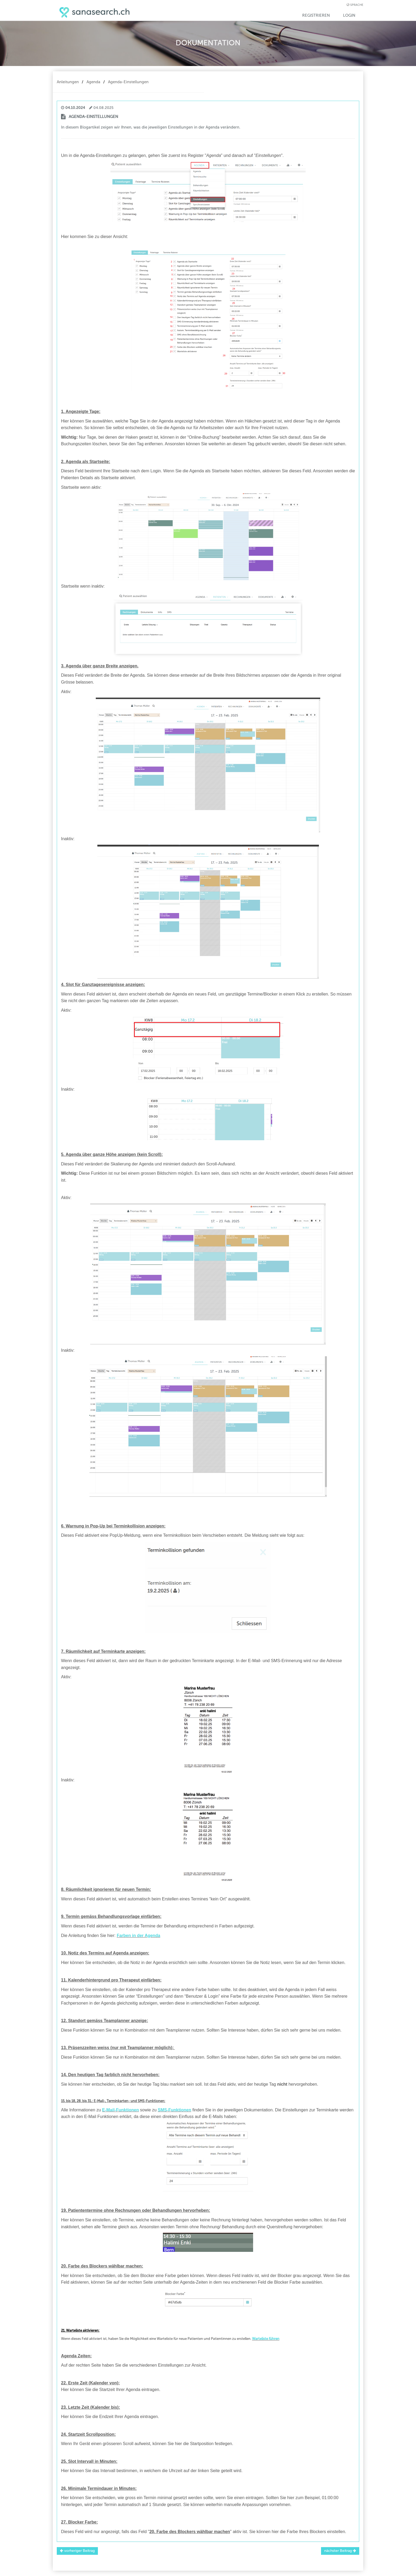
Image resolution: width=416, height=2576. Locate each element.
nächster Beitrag (340, 2550)
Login (349, 15)
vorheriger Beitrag (77, 2550)
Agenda (93, 82)
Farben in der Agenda (138, 1935)
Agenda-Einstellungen (128, 82)
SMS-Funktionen (174, 2110)
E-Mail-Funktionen (120, 2110)
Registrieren (316, 15)
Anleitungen (68, 82)
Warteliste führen (265, 2339)
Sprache (356, 5)
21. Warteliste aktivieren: (80, 2330)
